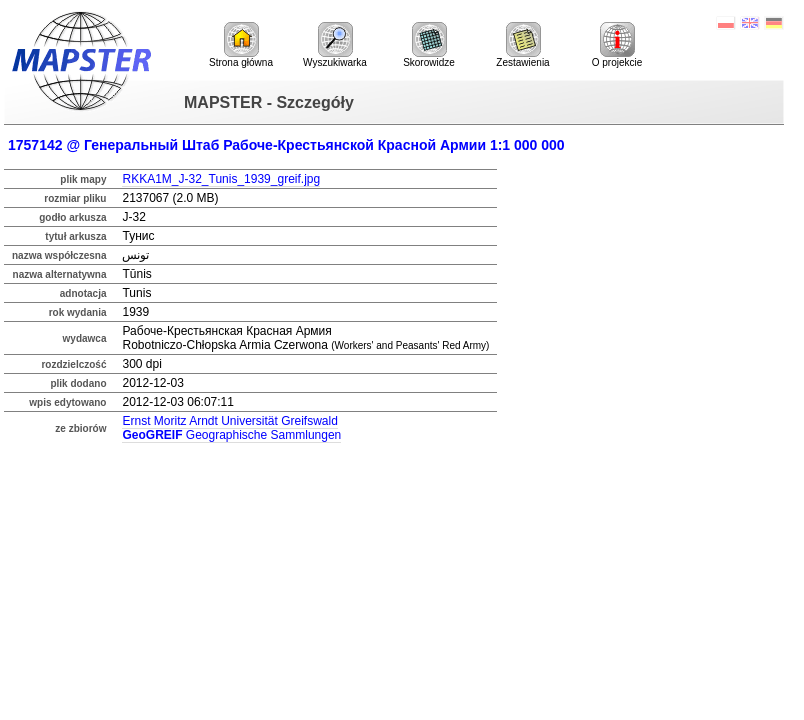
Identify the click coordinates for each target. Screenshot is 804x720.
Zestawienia (522, 45)
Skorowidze (429, 45)
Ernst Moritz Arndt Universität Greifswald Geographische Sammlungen (231, 428)
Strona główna (241, 45)
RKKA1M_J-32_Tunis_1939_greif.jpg (221, 179)
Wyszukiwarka (335, 45)
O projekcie (617, 45)
